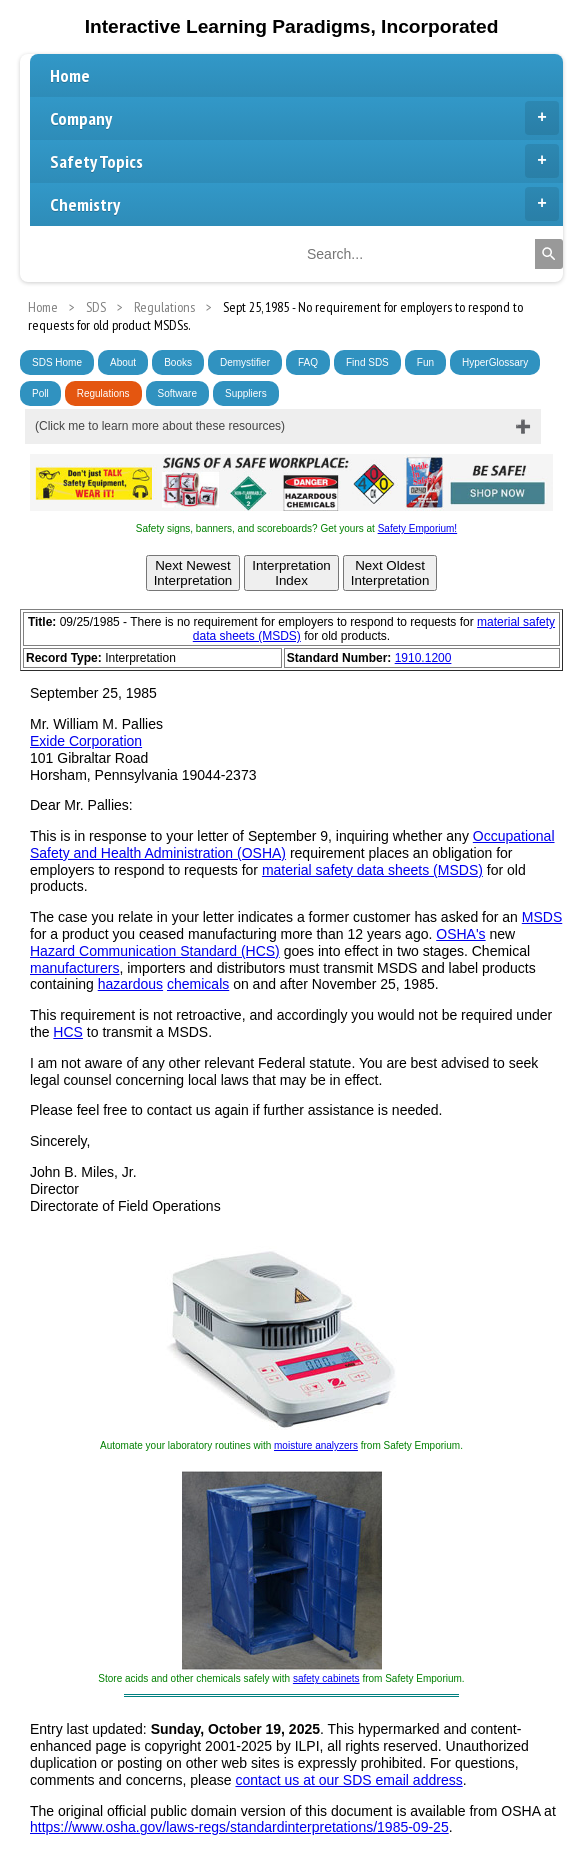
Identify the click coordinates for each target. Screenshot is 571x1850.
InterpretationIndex (291, 573)
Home (70, 75)
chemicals (198, 984)
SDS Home (57, 362)
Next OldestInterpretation (390, 573)
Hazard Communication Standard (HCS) (155, 951)
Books (178, 362)
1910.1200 (423, 658)
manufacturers (74, 968)
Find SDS (367, 362)
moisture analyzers (316, 1445)
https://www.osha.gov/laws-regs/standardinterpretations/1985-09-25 (239, 1827)
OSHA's (460, 934)
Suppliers (246, 393)
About (123, 362)
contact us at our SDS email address (348, 1780)
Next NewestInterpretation (193, 573)
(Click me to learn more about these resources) (160, 426)
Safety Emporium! (417, 528)
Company (304, 118)
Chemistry (304, 204)
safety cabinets (326, 1678)
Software (177, 393)
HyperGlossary (495, 362)
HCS (68, 1032)
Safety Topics (304, 161)
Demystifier (245, 362)
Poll (40, 393)
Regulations (103, 393)
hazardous (130, 984)
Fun (425, 362)
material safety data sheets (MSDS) (372, 870)
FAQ (308, 362)
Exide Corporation (86, 741)
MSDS (542, 917)
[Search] (549, 254)
